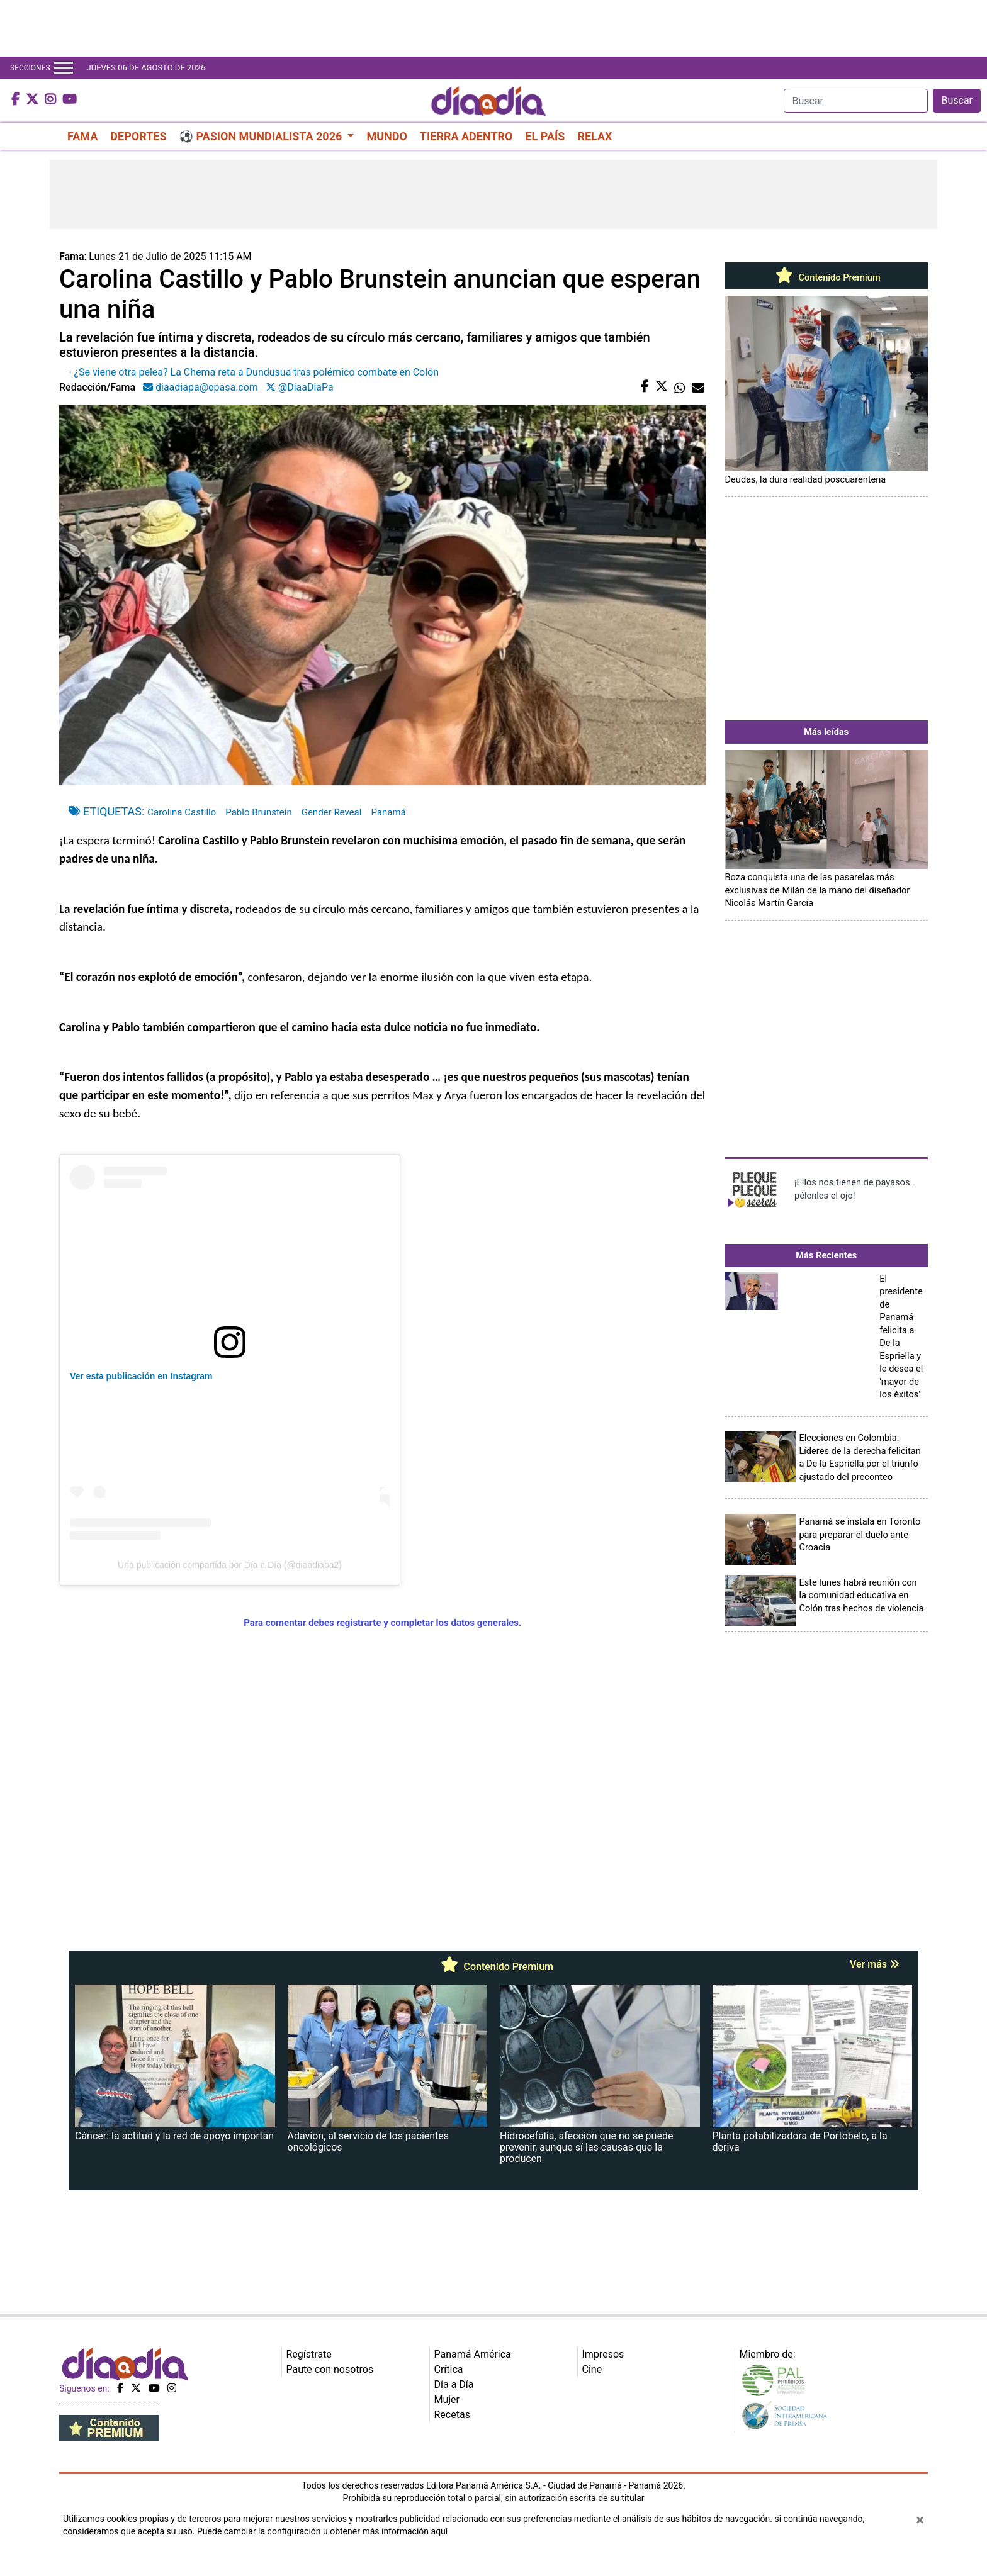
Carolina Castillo (181, 812)
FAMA (82, 136)
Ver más (875, 1964)
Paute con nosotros (330, 2369)
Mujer (447, 2399)
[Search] (856, 101)
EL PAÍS (545, 136)
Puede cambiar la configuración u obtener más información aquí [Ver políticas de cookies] (322, 2531)
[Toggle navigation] (63, 68)
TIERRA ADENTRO (466, 136)
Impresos (603, 2354)
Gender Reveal (332, 812)
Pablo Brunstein (258, 812)
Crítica (448, 2369)
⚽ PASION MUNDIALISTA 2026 (262, 136)
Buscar (957, 100)
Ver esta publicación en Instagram (141, 1376)
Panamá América (472, 2354)
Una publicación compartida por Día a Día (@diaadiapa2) (230, 1565)
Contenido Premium (826, 277)
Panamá (388, 812)
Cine (592, 2369)
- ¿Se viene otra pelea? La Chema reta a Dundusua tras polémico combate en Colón (254, 372)
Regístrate (309, 2354)
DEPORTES (138, 136)
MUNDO (386, 136)
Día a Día (454, 2384)
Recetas (452, 2415)
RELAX (594, 136)
